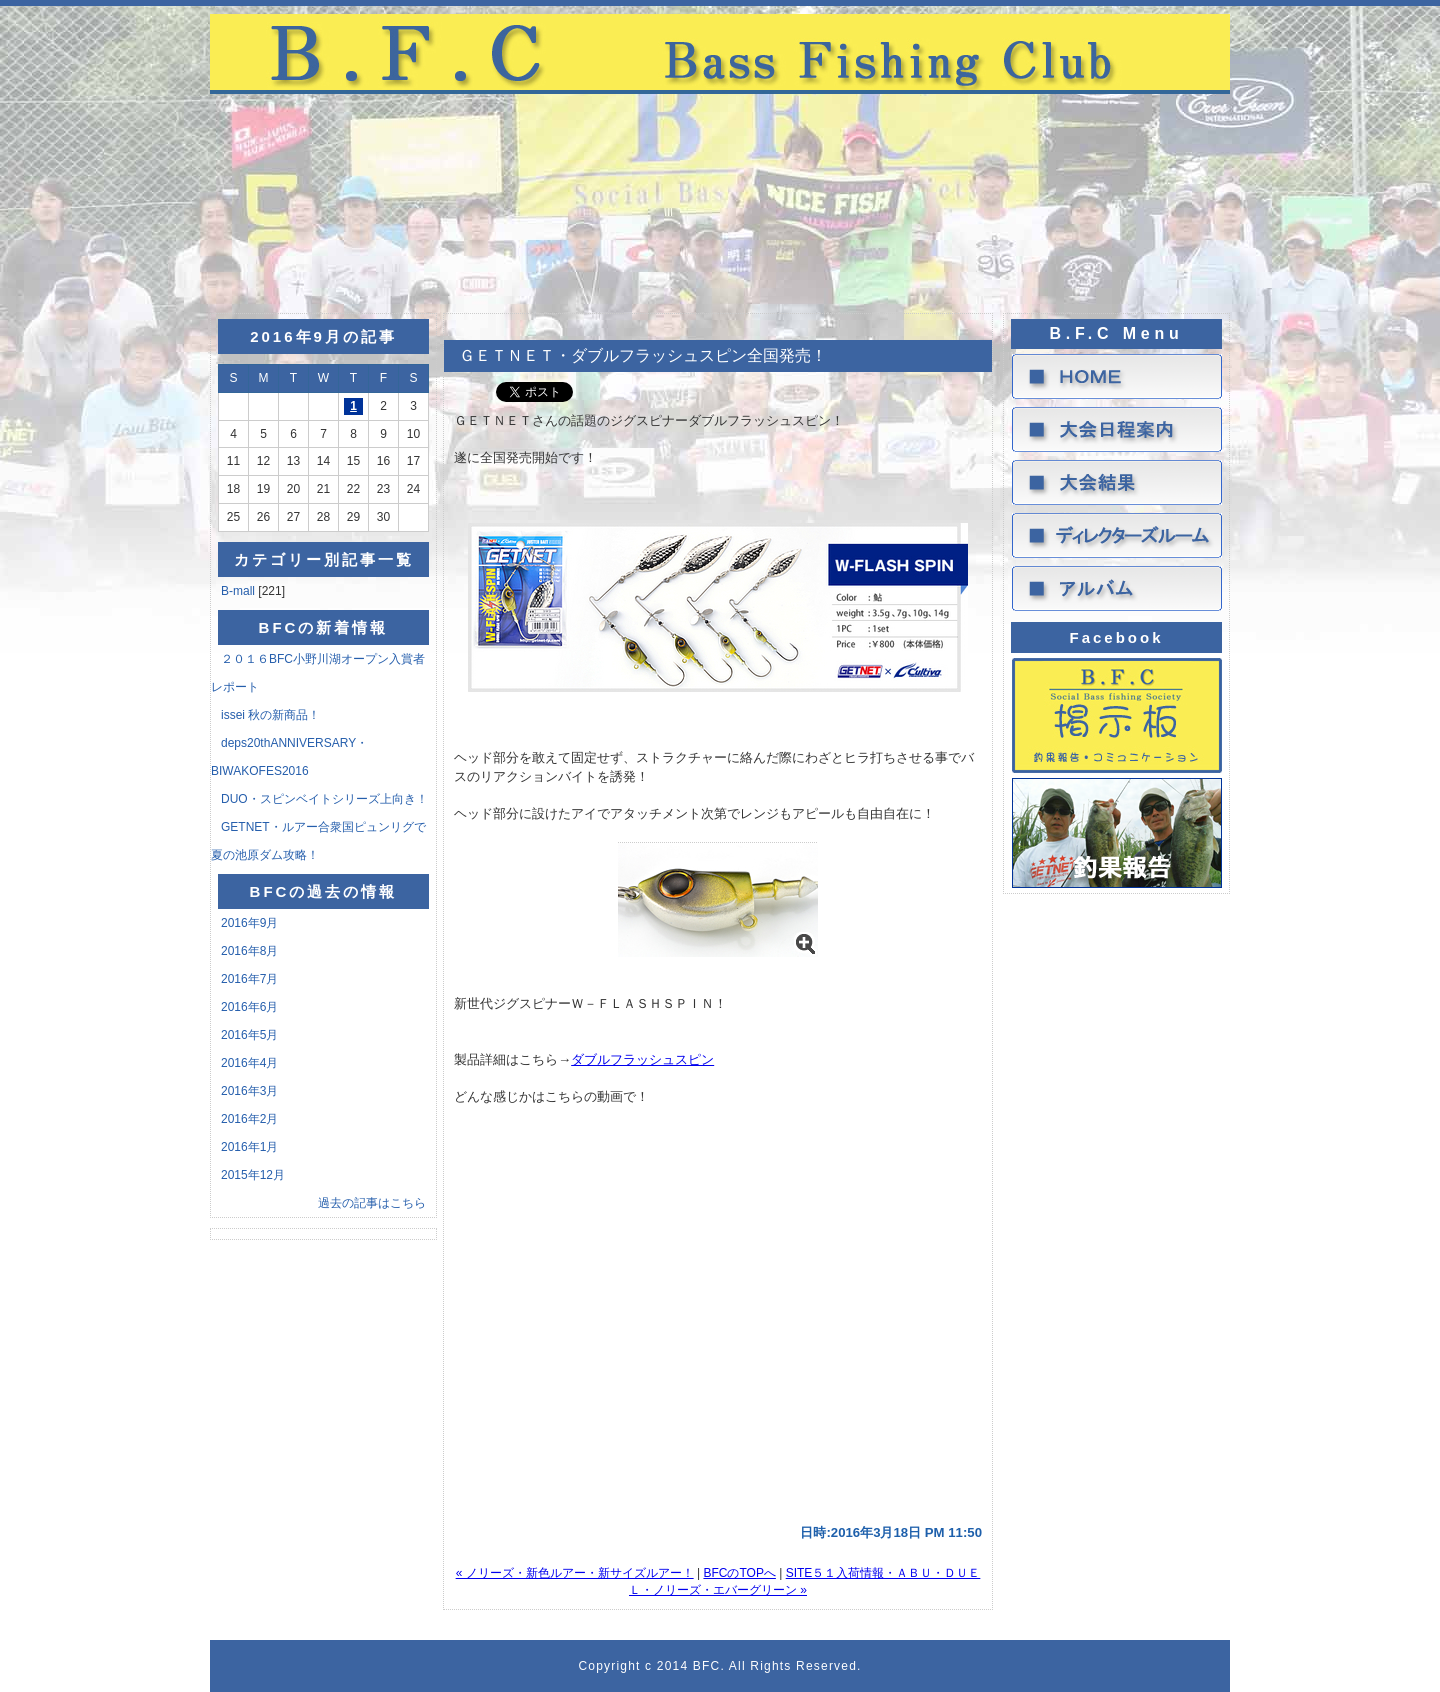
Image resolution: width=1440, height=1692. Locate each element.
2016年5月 (249, 1035)
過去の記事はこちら (372, 1203)
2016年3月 (249, 1091)
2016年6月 (249, 1007)
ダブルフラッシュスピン (642, 1059)
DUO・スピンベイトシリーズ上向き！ (324, 799)
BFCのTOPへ (739, 1573)
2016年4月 (249, 1063)
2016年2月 (249, 1119)
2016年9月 (249, 923)
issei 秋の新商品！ (270, 715)
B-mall (239, 591)
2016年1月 (249, 1147)
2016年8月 (249, 951)
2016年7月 (249, 979)
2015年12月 (253, 1175)
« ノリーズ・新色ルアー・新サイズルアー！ (575, 1573)
